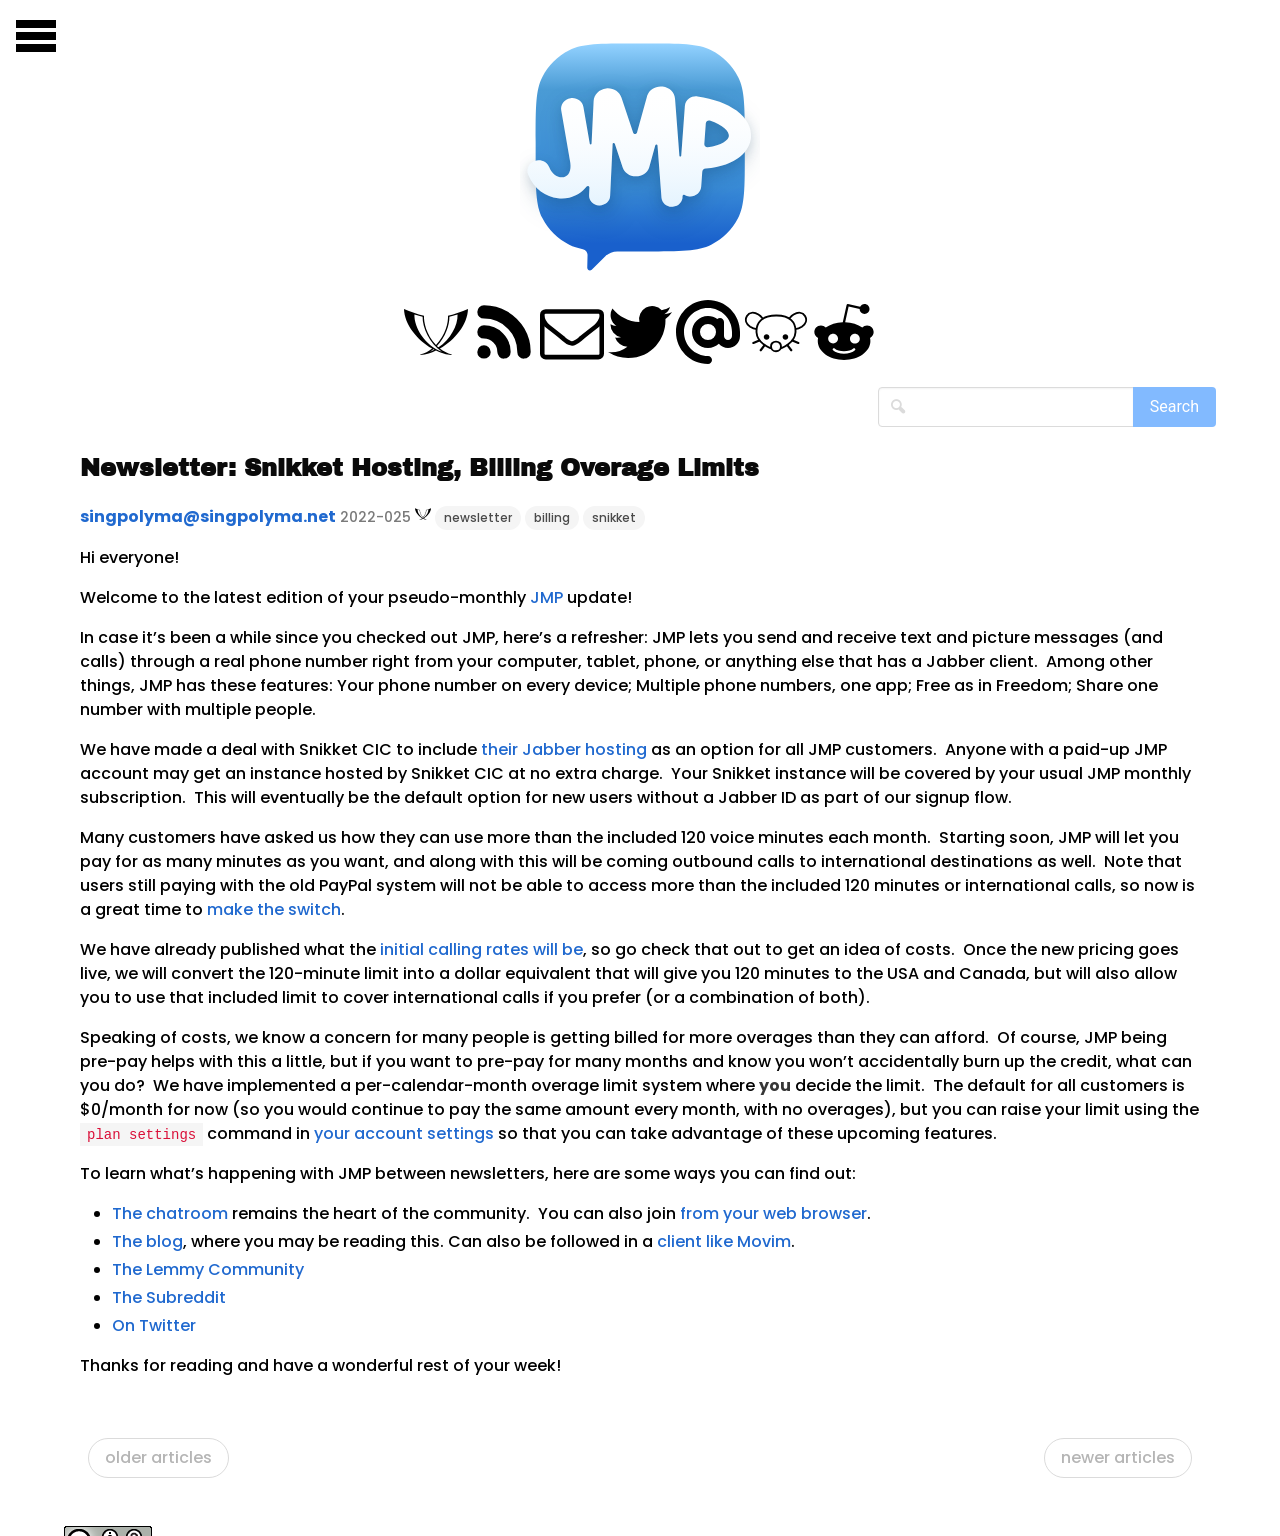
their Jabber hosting (564, 749)
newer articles (1118, 1457)
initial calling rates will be (481, 949)
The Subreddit (169, 1297)
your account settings (404, 1133)
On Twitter (154, 1325)
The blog (147, 1241)
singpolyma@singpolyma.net (208, 516)
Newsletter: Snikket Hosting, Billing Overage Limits (419, 468)
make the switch (274, 909)
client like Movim (724, 1241)
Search (1174, 406)
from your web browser (773, 1213)
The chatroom (170, 1213)
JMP (546, 597)
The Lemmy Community (208, 1269)
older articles (158, 1457)
